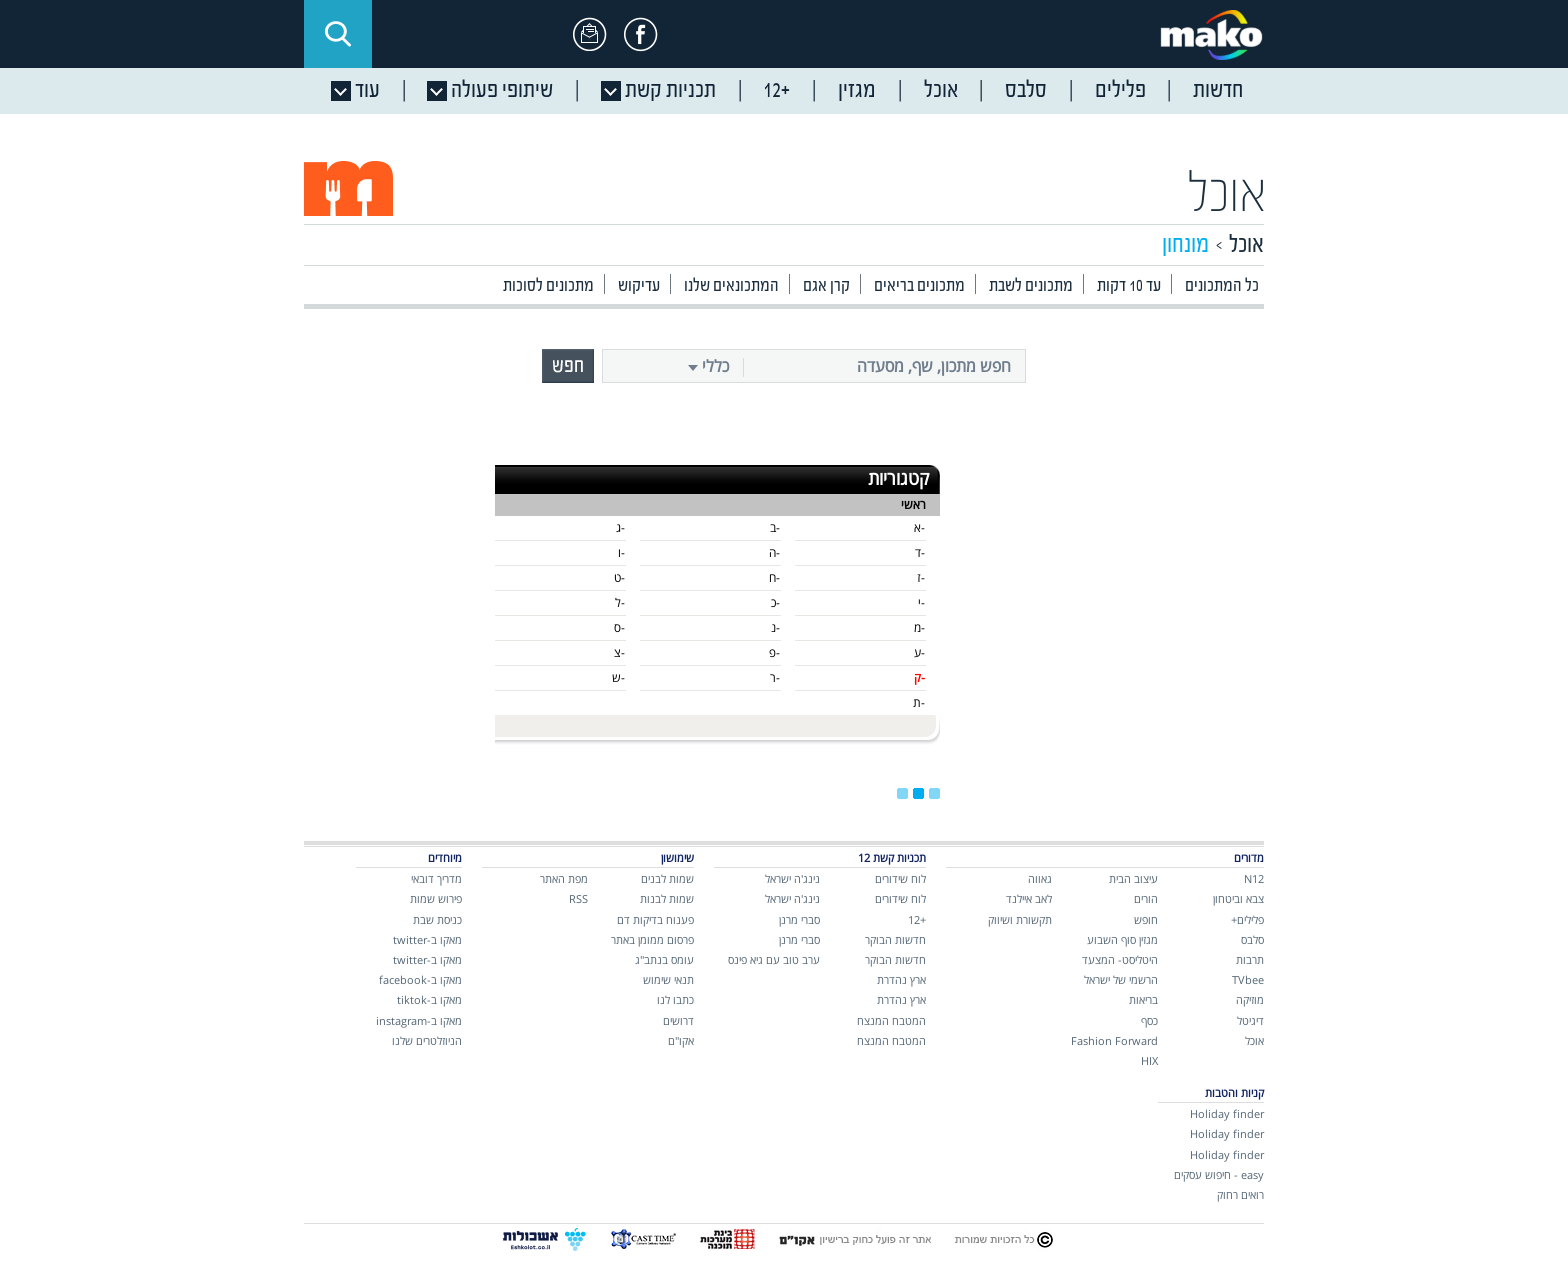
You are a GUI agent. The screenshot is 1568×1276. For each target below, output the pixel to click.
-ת (919, 702)
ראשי (913, 504)
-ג (620, 527)
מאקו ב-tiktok (429, 999)
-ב (775, 527)
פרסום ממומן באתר (652, 939)
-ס (619, 627)
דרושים (678, 1020)
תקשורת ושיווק (1020, 919)
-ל (620, 602)
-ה (774, 552)
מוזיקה (1250, 999)
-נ (775, 627)
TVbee (1248, 979)
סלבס (1252, 939)
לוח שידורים (900, 878)
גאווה (1040, 878)
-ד (920, 552)
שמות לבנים (667, 878)
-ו (621, 552)
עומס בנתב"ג (664, 959)
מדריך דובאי (436, 878)
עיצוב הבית (1133, 878)
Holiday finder (1227, 1113)
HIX (1149, 1060)
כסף (1149, 1020)
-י (921, 602)
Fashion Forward (1114, 1040)
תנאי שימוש (668, 979)
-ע (919, 652)
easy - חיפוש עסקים (1219, 1174)
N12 (1254, 878)
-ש (618, 677)
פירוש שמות (436, 898)
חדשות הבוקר (895, 939)
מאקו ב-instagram (419, 1020)
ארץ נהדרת (901, 979)
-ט (619, 577)
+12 (917, 919)
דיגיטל (1250, 1020)
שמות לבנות (667, 898)
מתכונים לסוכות (548, 286)
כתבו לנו (675, 999)
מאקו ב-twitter (427, 939)
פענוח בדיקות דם (655, 919)
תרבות (1250, 959)
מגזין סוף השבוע (1122, 939)
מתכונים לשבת (1031, 286)
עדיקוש (639, 286)
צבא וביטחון (1238, 898)
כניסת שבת (437, 919)
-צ (619, 652)
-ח (774, 577)
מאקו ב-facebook (420, 979)
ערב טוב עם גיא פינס (774, 959)
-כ (775, 602)
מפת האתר (564, 878)
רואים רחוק (1240, 1194)
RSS (578, 898)
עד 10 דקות (1129, 286)
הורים (1146, 898)
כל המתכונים (1222, 286)
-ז (921, 577)
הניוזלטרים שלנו (427, 1040)
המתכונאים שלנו (731, 286)
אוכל (1227, 196)
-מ (919, 627)
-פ (774, 652)
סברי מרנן (799, 919)
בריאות (1143, 999)
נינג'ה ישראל (792, 878)
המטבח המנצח (891, 1020)
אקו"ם (681, 1040)
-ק (919, 677)
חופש (1146, 919)
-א (919, 527)
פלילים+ (1247, 919)
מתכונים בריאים (919, 286)
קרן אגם (826, 286)
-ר (775, 677)
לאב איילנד (1029, 898)
